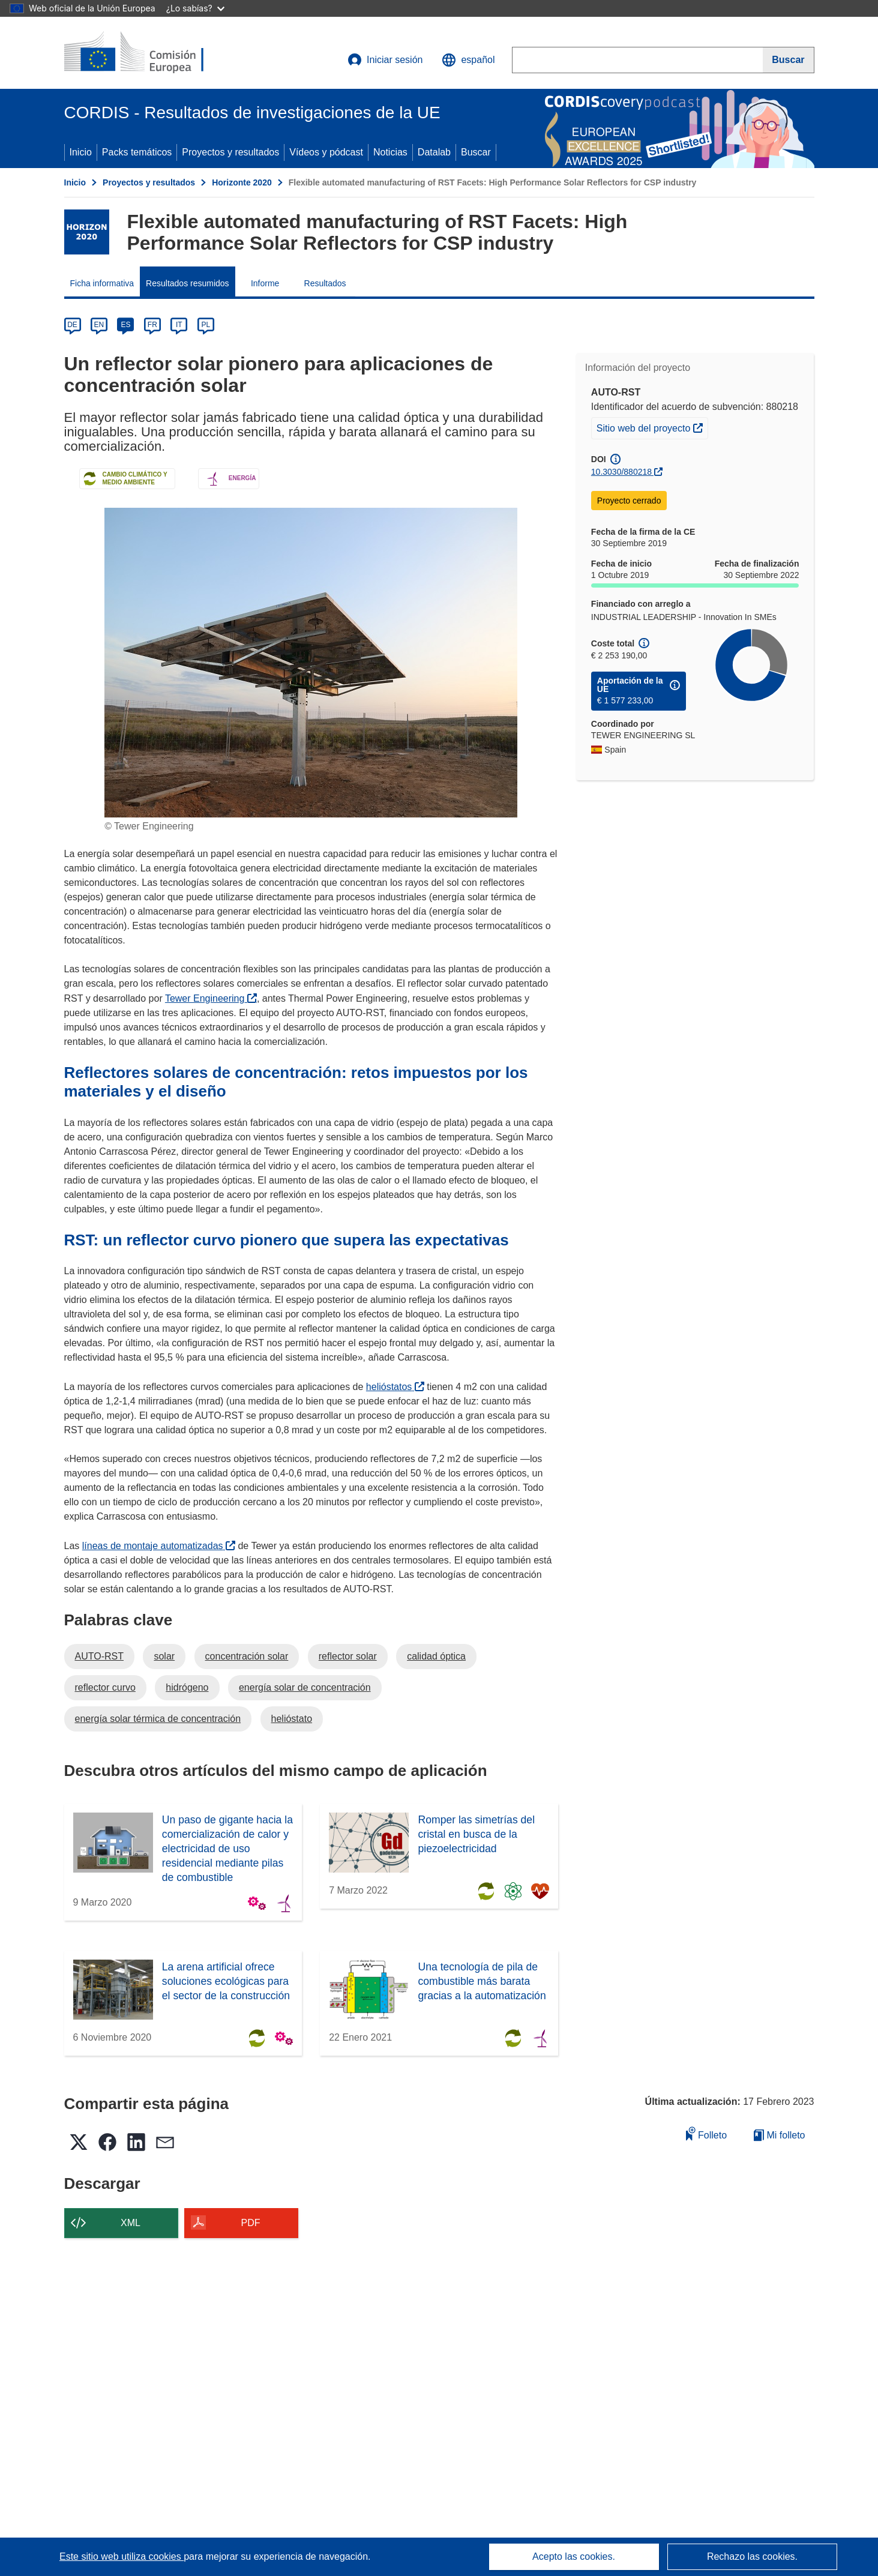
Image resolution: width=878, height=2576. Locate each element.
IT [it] (179, 324)
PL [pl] (205, 324)
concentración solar (247, 1656)
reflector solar (348, 1656)
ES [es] (125, 324)
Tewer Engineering (211, 998)
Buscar (476, 152)
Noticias (390, 152)
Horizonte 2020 (242, 182)
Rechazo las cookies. (752, 2556)
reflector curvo (105, 1687)
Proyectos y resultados (230, 152)
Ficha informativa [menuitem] (102, 283)
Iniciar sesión (384, 60)
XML (130, 2223)
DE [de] (72, 324)
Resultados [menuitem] (325, 283)
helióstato (292, 1719)
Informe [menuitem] (265, 283)
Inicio (81, 152)
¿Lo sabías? (195, 8)
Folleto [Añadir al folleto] (706, 2133)
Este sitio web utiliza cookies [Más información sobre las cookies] (121, 2556)
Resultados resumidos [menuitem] (187, 283)
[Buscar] (788, 60)
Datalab (434, 152)
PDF (250, 2223)
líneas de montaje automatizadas (158, 1546)
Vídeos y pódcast (326, 152)
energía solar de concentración (305, 1687)
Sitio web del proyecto (652, 426)
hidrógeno (187, 1687)
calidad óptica (436, 1656)
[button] (468, 60)
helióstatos (395, 1387)
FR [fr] (152, 324)
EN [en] (99, 324)
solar (164, 1656)
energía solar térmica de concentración (158, 1719)
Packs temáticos (137, 152)
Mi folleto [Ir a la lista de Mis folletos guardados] (779, 2135)
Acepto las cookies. (573, 2556)
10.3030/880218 (621, 472)
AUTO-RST (99, 1656)
